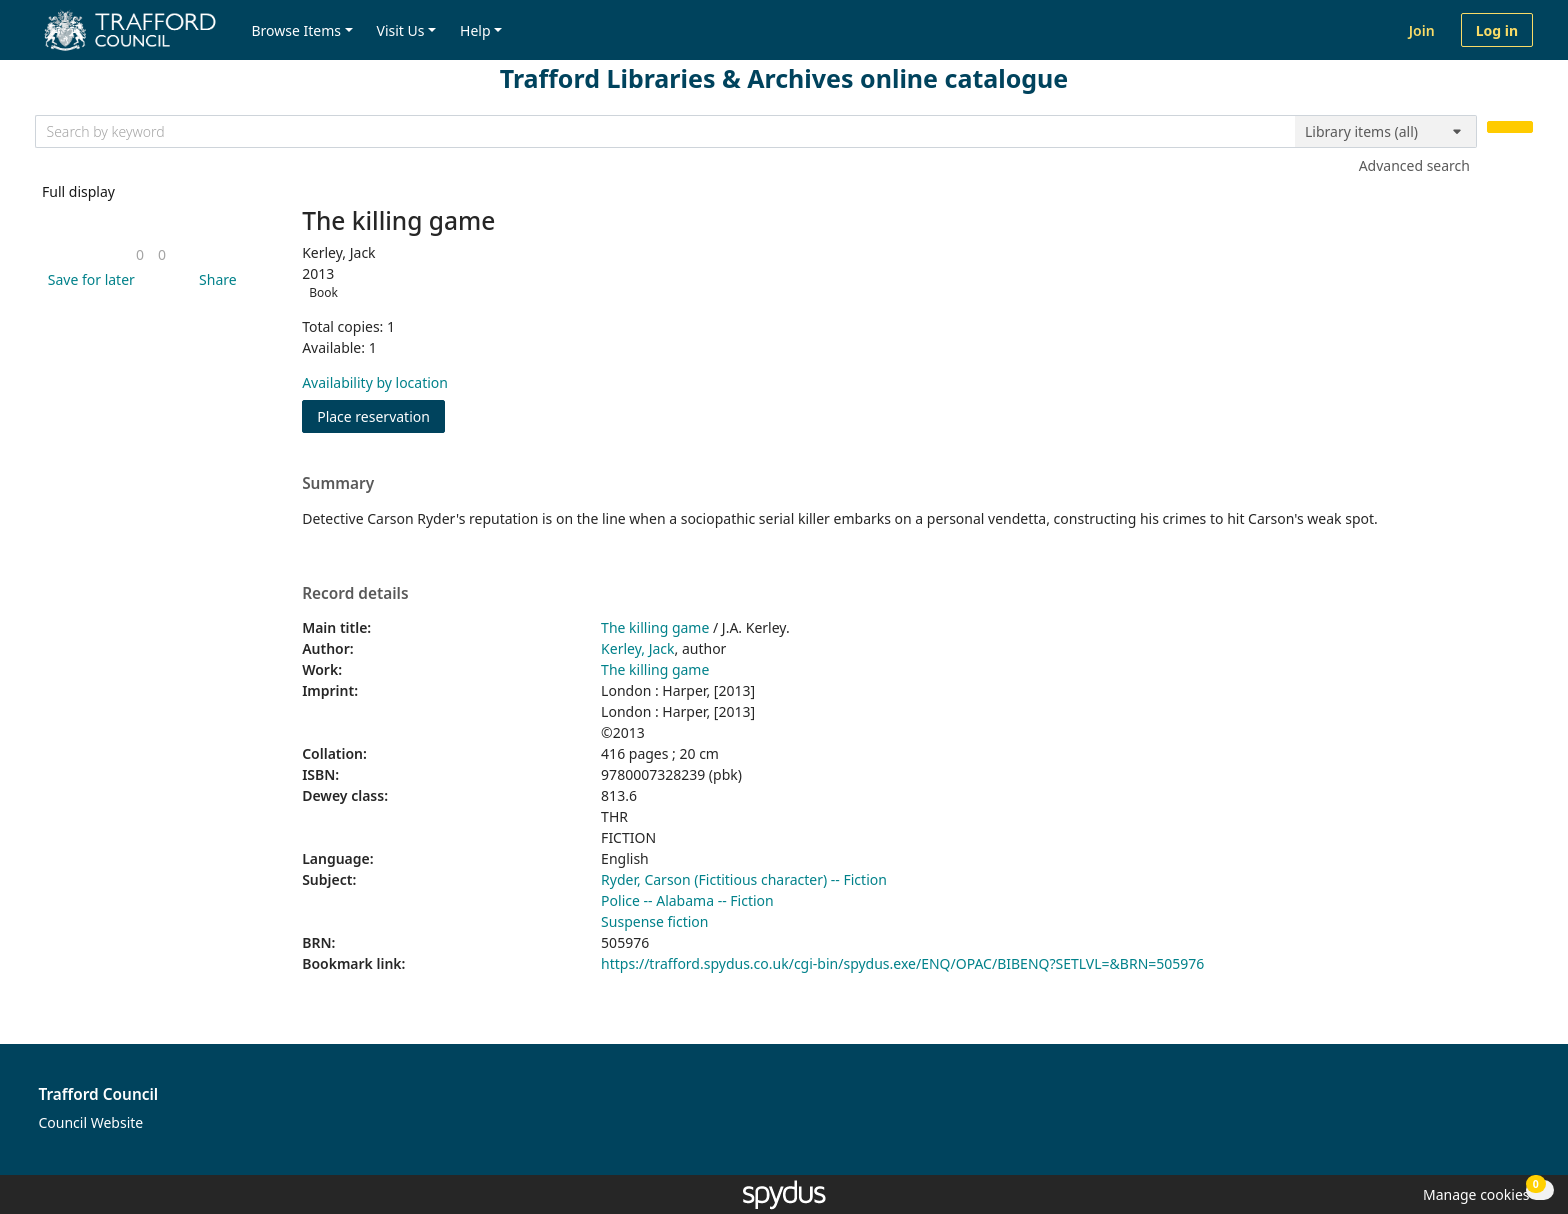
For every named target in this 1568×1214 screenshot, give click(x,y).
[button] (88, 279)
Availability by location (375, 382)
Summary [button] (338, 484)
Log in (1497, 30)
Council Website (91, 1122)
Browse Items (296, 30)
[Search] (1510, 127)
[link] (140, 254)
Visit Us (401, 30)
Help (475, 30)
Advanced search (1414, 165)
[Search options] (1386, 132)
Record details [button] (355, 594)
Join (1422, 30)
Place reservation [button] (381, 415)
